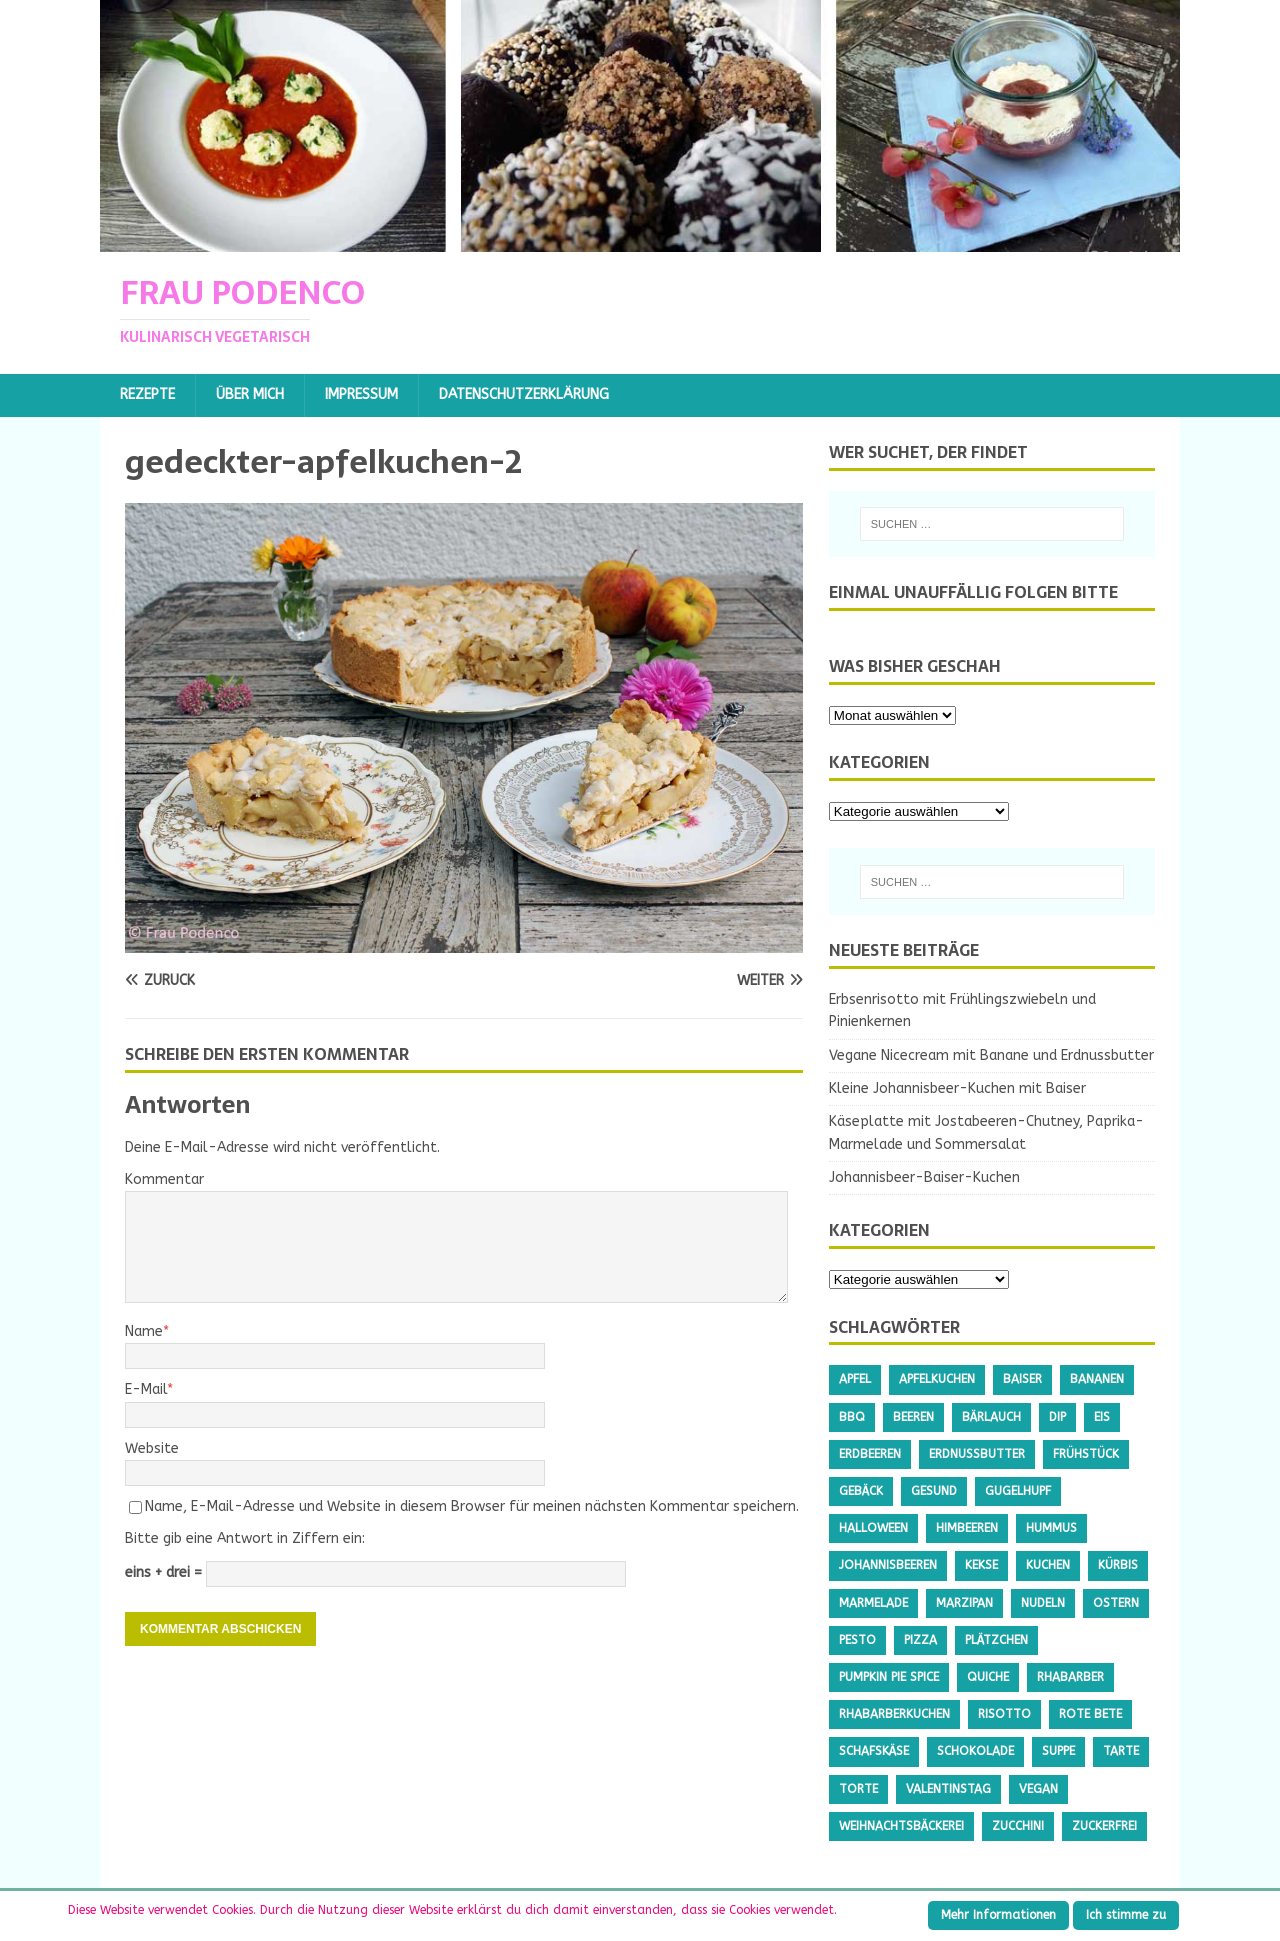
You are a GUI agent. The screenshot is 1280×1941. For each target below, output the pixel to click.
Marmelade (873, 1603)
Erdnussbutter (977, 1454)
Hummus (1051, 1528)
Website (152, 1448)
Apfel (855, 1379)
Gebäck (861, 1491)
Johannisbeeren (888, 1565)
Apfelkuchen (937, 1379)
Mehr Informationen (998, 1915)
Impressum (361, 394)
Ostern (1116, 1603)
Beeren (913, 1417)
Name (144, 1331)
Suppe (1058, 1751)
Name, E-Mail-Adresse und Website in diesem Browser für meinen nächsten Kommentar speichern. (472, 1506)
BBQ (852, 1417)
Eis (1102, 1417)
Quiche (988, 1677)
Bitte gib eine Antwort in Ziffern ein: (245, 1538)
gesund (934, 1491)
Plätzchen (996, 1640)
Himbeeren (967, 1528)
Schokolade (975, 1751)
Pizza (920, 1640)
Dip (1057, 1417)
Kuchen (1048, 1565)
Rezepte (147, 394)
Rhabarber (1070, 1677)
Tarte (1121, 1751)
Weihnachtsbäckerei (901, 1826)
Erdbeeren (870, 1454)
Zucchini (1018, 1826)
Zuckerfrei (1104, 1826)
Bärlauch (991, 1417)
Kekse (981, 1565)
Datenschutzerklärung (524, 394)
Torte (858, 1789)
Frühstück (1086, 1454)
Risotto (1004, 1714)
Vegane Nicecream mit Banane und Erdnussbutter (991, 1055)
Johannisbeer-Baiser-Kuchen (924, 1177)
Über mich (250, 394)
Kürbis (1118, 1565)
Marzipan (964, 1603)
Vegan (1038, 1789)
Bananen (1097, 1379)
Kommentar (164, 1179)
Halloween (873, 1528)
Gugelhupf (1018, 1491)
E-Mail (146, 1389)
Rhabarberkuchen (894, 1714)
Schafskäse (874, 1751)
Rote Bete (1090, 1714)
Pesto (857, 1640)
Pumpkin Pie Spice (889, 1677)
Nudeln (1043, 1603)
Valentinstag (948, 1789)
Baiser (1022, 1379)
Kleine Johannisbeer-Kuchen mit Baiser (957, 1088)
